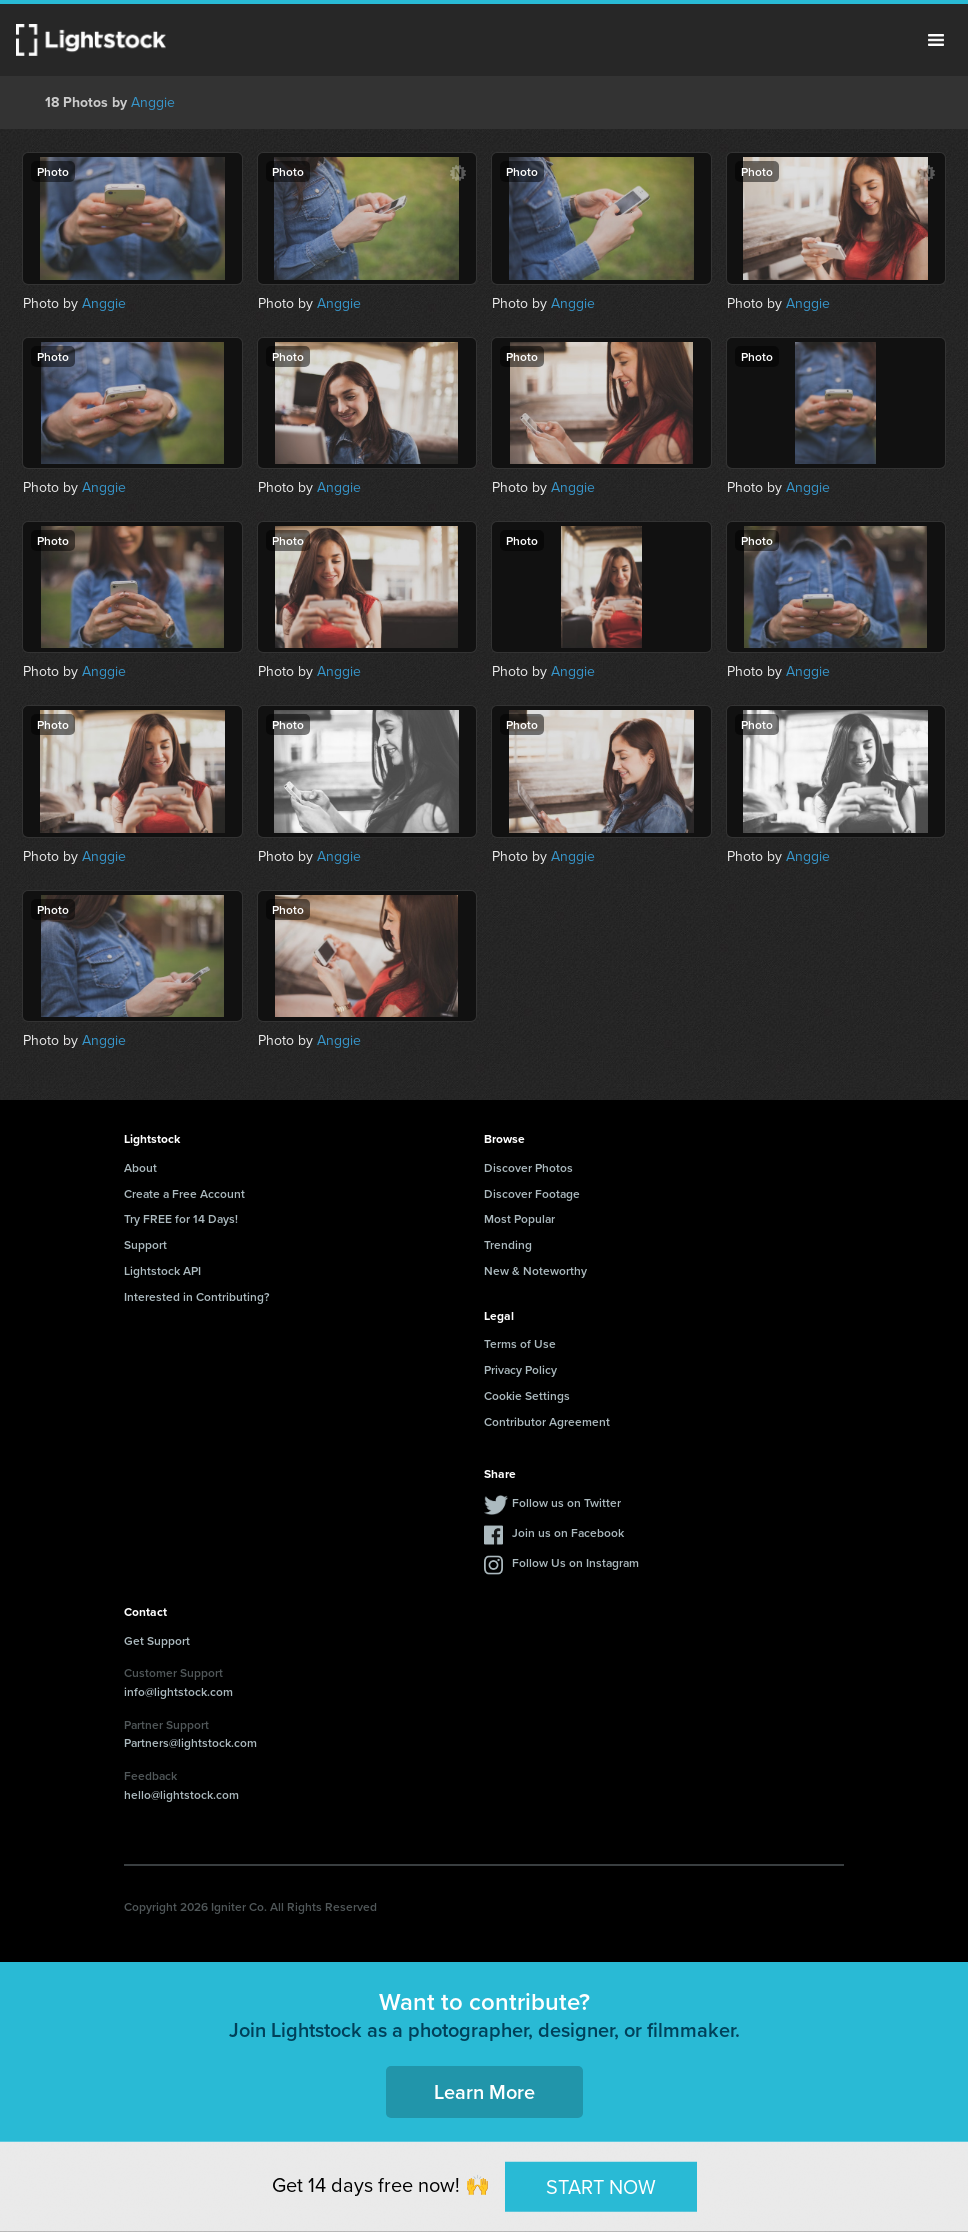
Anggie (153, 102)
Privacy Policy (520, 1369)
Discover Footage (532, 1193)
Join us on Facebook (568, 1532)
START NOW (601, 2186)
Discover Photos (528, 1167)
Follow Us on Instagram (575, 1562)
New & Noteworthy (535, 1270)
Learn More (484, 2091)
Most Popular (519, 1218)
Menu (936, 40)
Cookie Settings (527, 1395)
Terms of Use (520, 1343)
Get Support (157, 1640)
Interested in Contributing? (197, 1296)
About (140, 1167)
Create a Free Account (184, 1193)
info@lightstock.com (178, 1691)
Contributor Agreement (547, 1421)
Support (145, 1244)
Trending (508, 1244)
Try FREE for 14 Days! (181, 1218)
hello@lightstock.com (181, 1794)
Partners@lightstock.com (190, 1742)
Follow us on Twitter (566, 1502)
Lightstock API (162, 1270)
